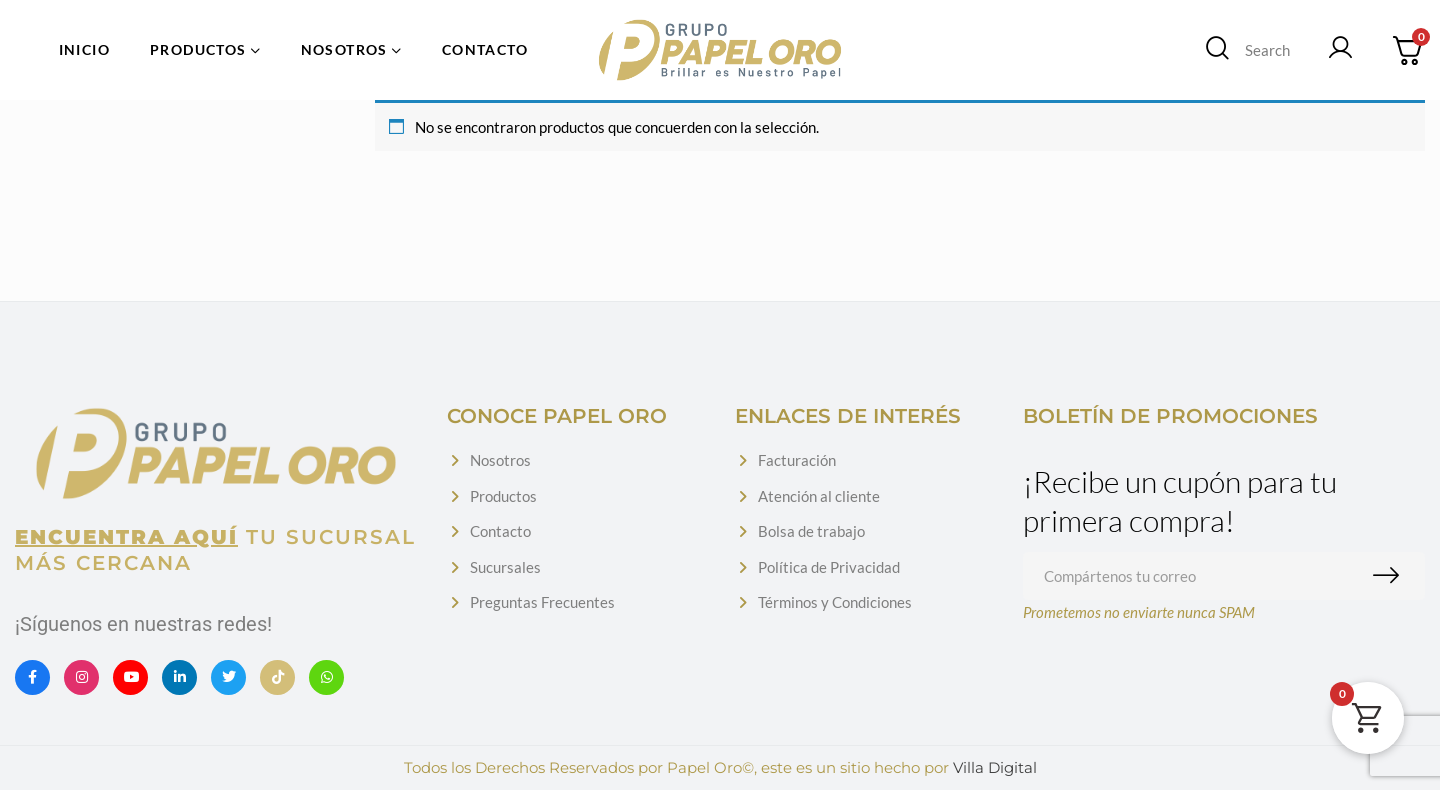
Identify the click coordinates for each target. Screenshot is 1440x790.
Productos (503, 496)
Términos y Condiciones (835, 602)
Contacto (500, 531)
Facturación (797, 460)
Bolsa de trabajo (811, 531)
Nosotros (500, 460)
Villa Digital (995, 767)
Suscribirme (1390, 576)
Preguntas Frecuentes (542, 602)
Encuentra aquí (126, 537)
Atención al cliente (819, 496)
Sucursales (505, 567)
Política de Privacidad (829, 567)
